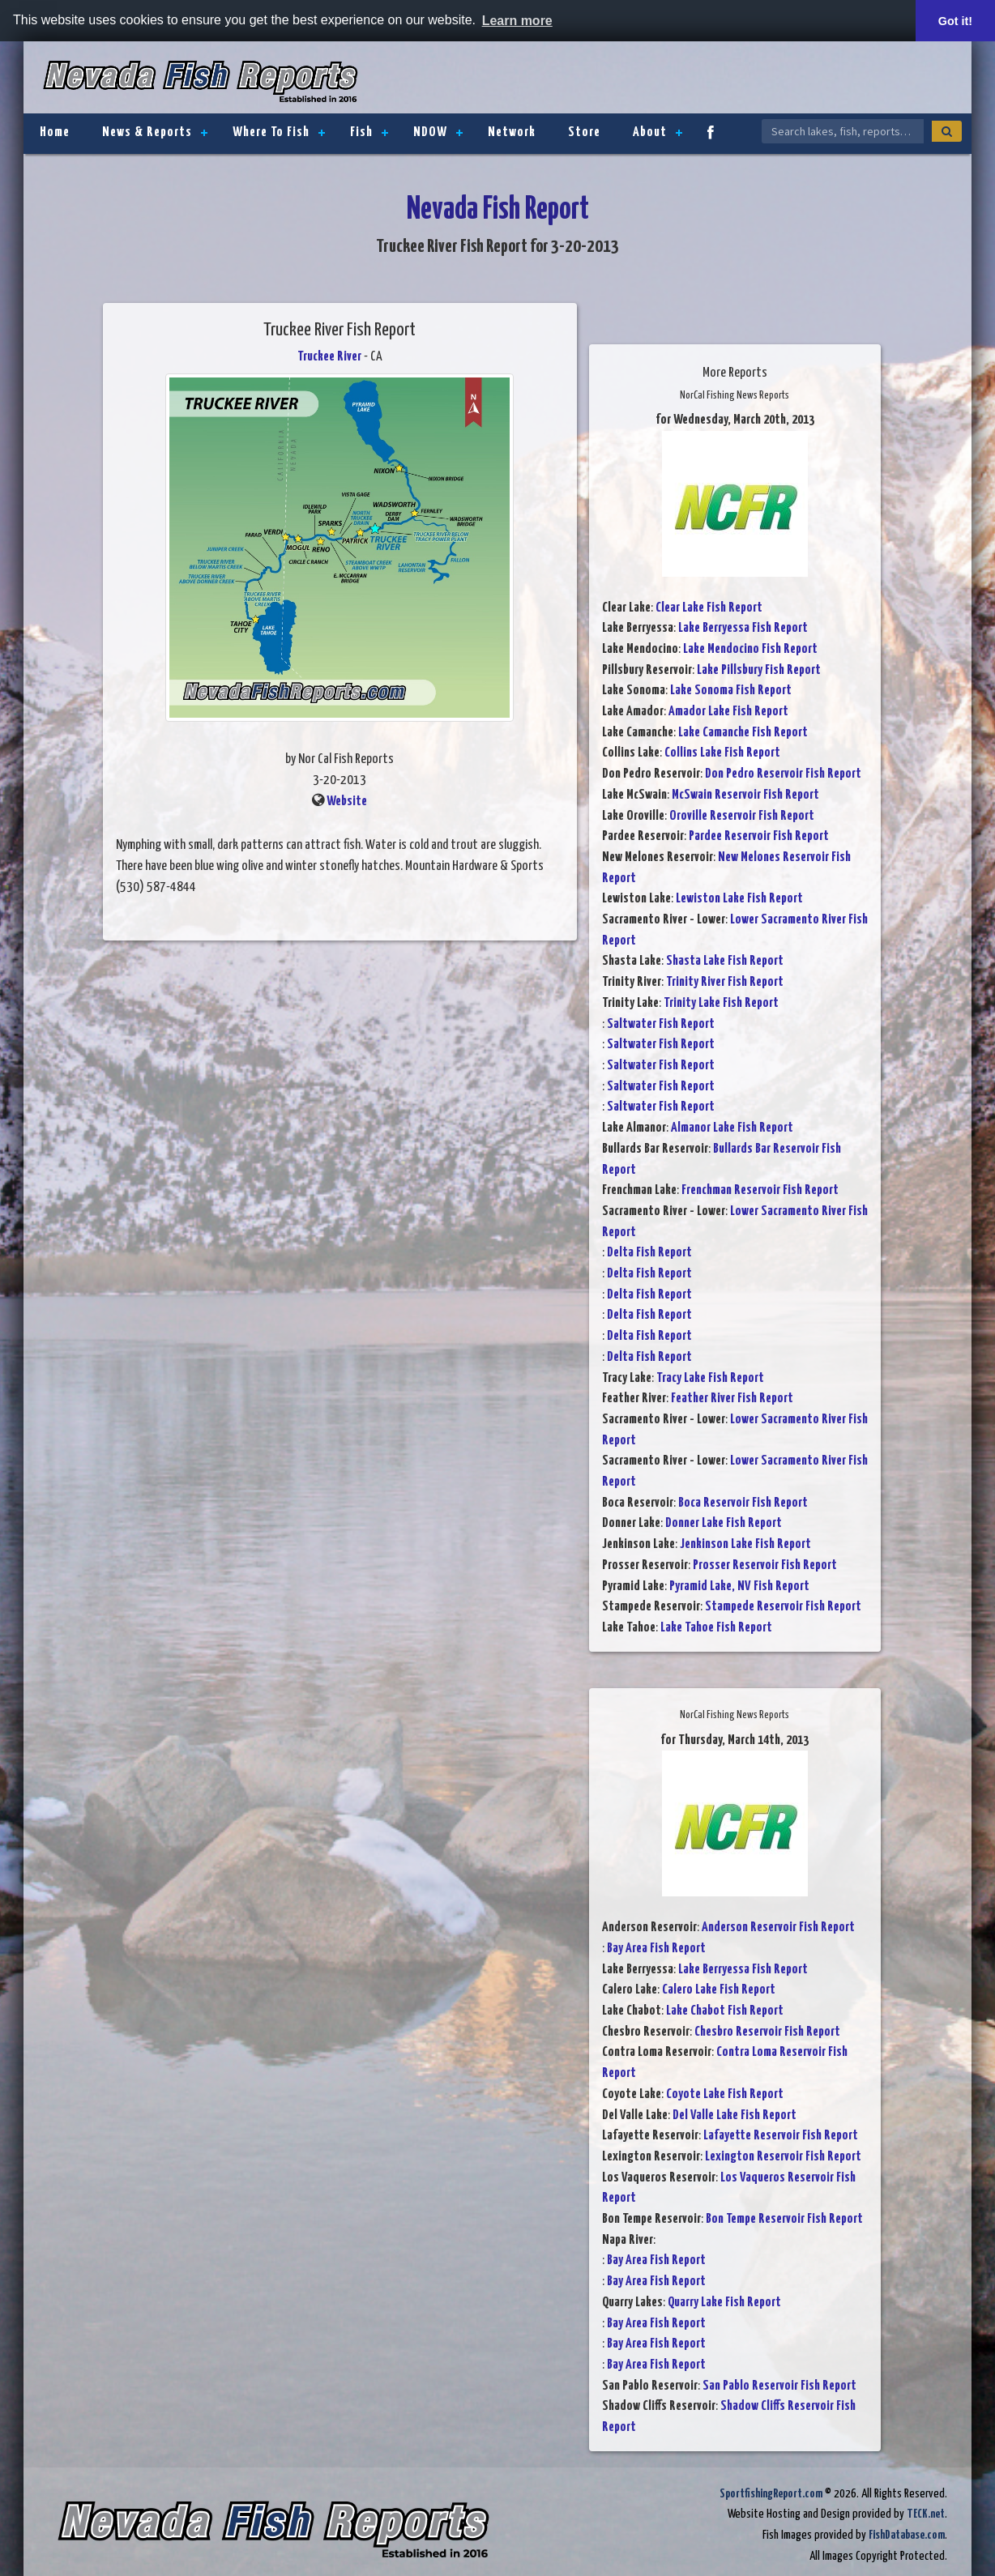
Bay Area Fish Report (656, 1948)
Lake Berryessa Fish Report (743, 628)
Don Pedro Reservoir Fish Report (783, 774)
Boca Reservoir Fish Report (743, 1503)
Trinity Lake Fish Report (721, 1003)
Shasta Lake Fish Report (725, 961)
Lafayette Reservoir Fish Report (780, 2136)
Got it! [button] (955, 21)
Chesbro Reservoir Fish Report (767, 2032)
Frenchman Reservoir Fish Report (760, 1190)
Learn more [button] (517, 21)
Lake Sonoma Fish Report (731, 690)
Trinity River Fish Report (725, 982)
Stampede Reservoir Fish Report (783, 1607)
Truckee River (329, 357)
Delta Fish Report (649, 1253)
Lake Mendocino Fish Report (750, 649)
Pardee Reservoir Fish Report (759, 836)
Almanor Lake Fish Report (732, 1128)
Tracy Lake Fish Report (710, 1378)
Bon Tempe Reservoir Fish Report (784, 2219)
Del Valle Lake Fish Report (734, 2115)
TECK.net (926, 2514)
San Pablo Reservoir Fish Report (779, 2386)
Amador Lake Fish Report (728, 712)
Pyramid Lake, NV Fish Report (739, 1586)
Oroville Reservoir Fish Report (741, 816)
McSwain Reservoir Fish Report (745, 795)
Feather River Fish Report (732, 1398)
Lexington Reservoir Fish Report (783, 2157)
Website (347, 801)
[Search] (947, 131)
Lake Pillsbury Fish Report (759, 670)
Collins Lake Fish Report (722, 753)
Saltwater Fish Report (661, 1024)
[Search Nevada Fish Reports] (843, 131)
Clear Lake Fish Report (709, 608)
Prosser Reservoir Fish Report (765, 1565)
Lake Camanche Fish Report (743, 733)
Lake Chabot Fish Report (725, 2011)
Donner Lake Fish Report (723, 1523)
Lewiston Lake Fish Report (739, 899)
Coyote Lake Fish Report (725, 2094)
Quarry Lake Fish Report (724, 2302)
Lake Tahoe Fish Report (716, 1628)
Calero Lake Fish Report (718, 1990)
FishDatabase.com (907, 2535)
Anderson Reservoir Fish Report (778, 1927)
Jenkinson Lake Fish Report (745, 1544)
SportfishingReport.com (771, 2494)
